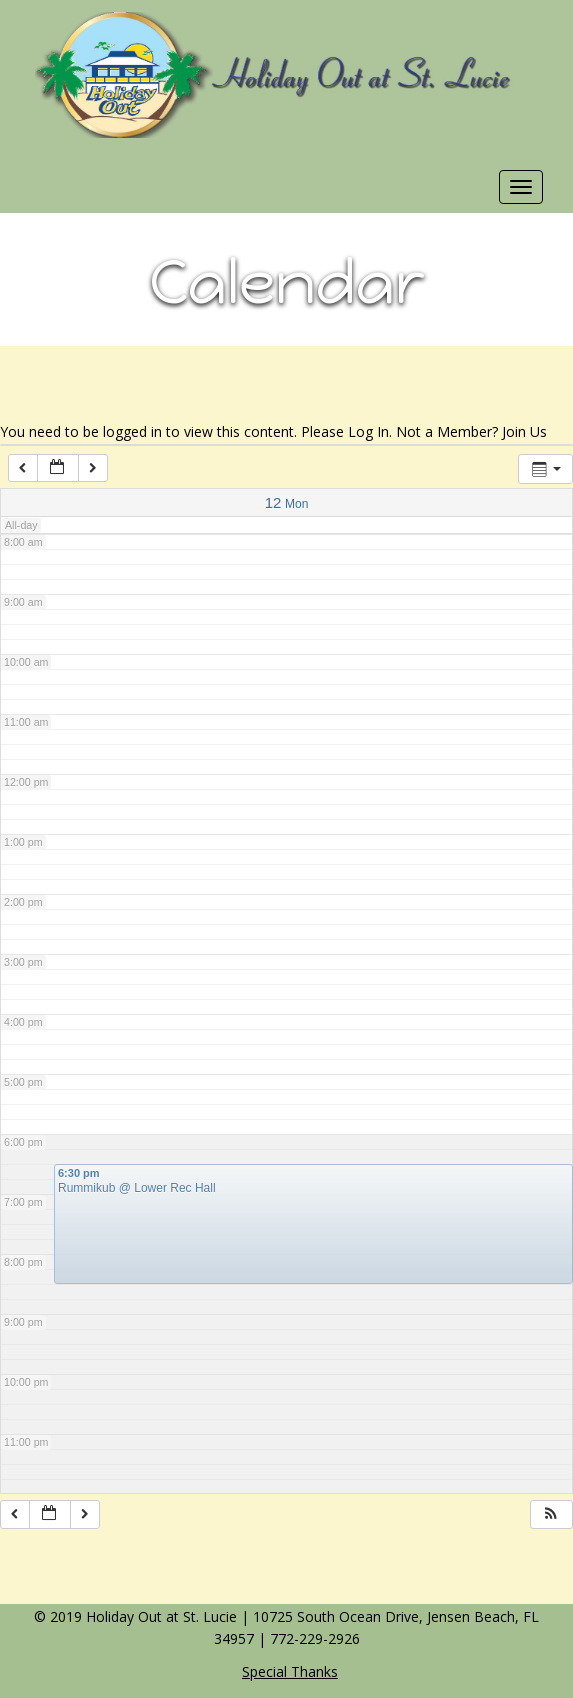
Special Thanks (290, 1671)
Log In (368, 431)
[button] (551, 1514)
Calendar (287, 282)
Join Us (524, 431)
